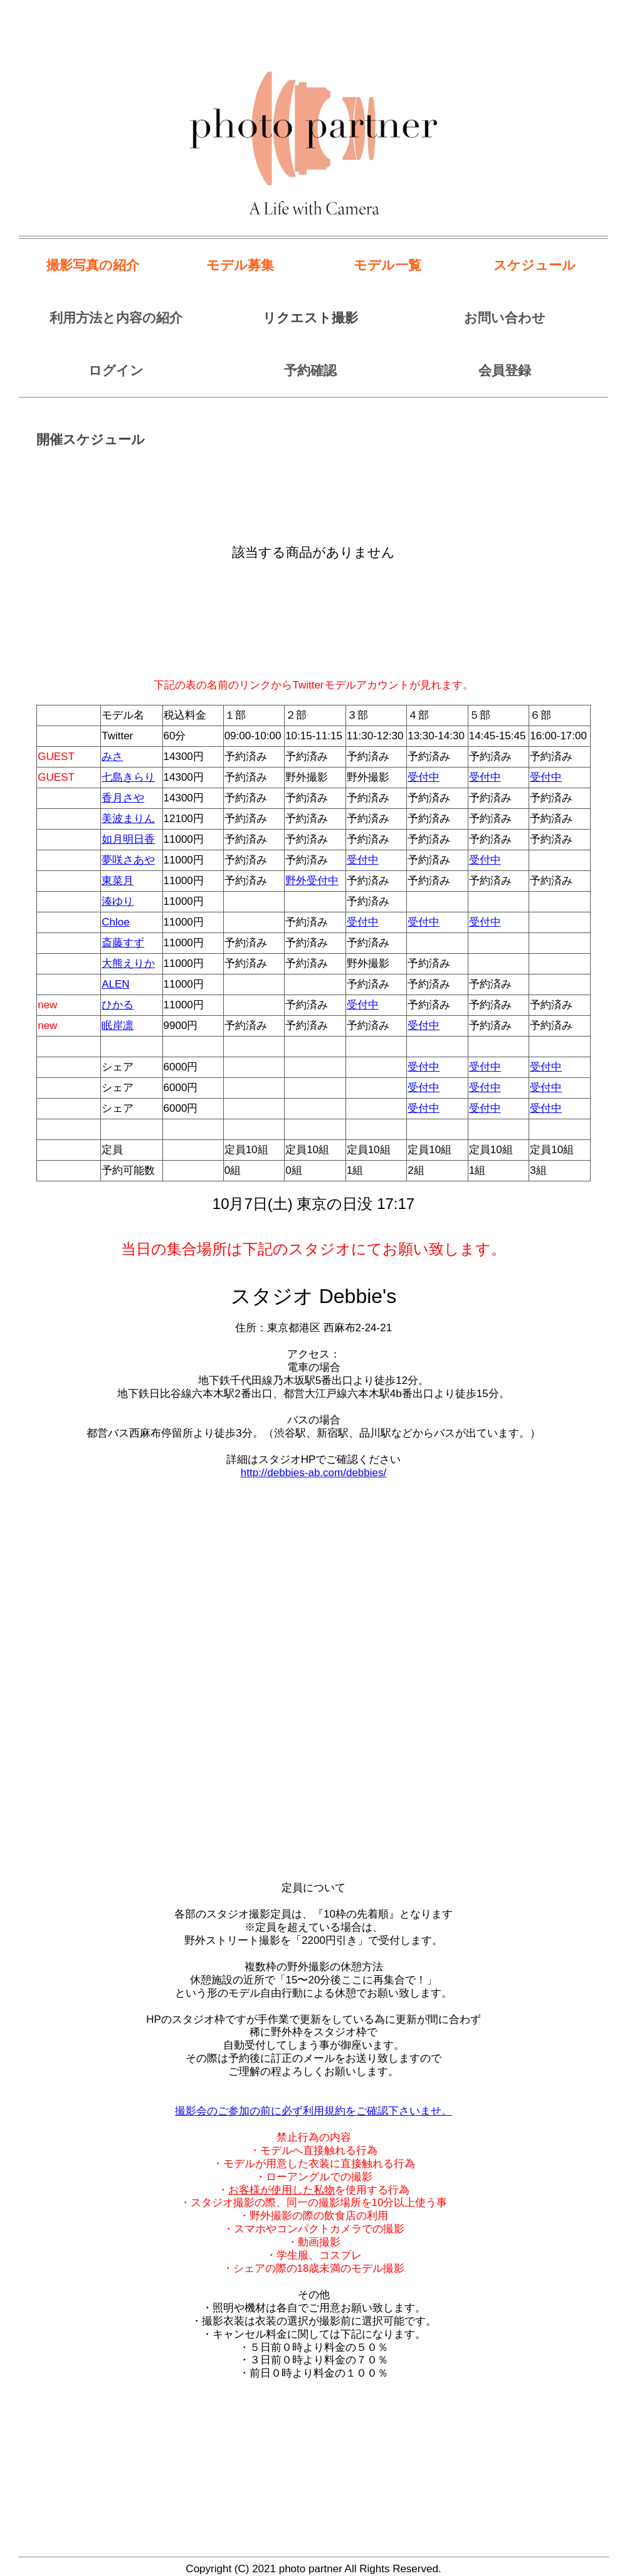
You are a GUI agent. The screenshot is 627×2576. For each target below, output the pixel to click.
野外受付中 (312, 881)
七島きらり (128, 777)
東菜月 (118, 881)
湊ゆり (118, 901)
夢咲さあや (128, 860)
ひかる (118, 1005)
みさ (112, 757)
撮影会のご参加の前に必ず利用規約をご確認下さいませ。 (313, 2111)
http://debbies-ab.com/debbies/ (313, 1473)
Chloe (115, 922)
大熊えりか (128, 963)
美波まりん (128, 819)
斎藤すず (123, 943)
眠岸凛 (118, 1026)
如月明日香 (128, 839)
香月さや (123, 798)
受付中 (424, 777)
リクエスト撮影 (310, 317)
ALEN (115, 984)
